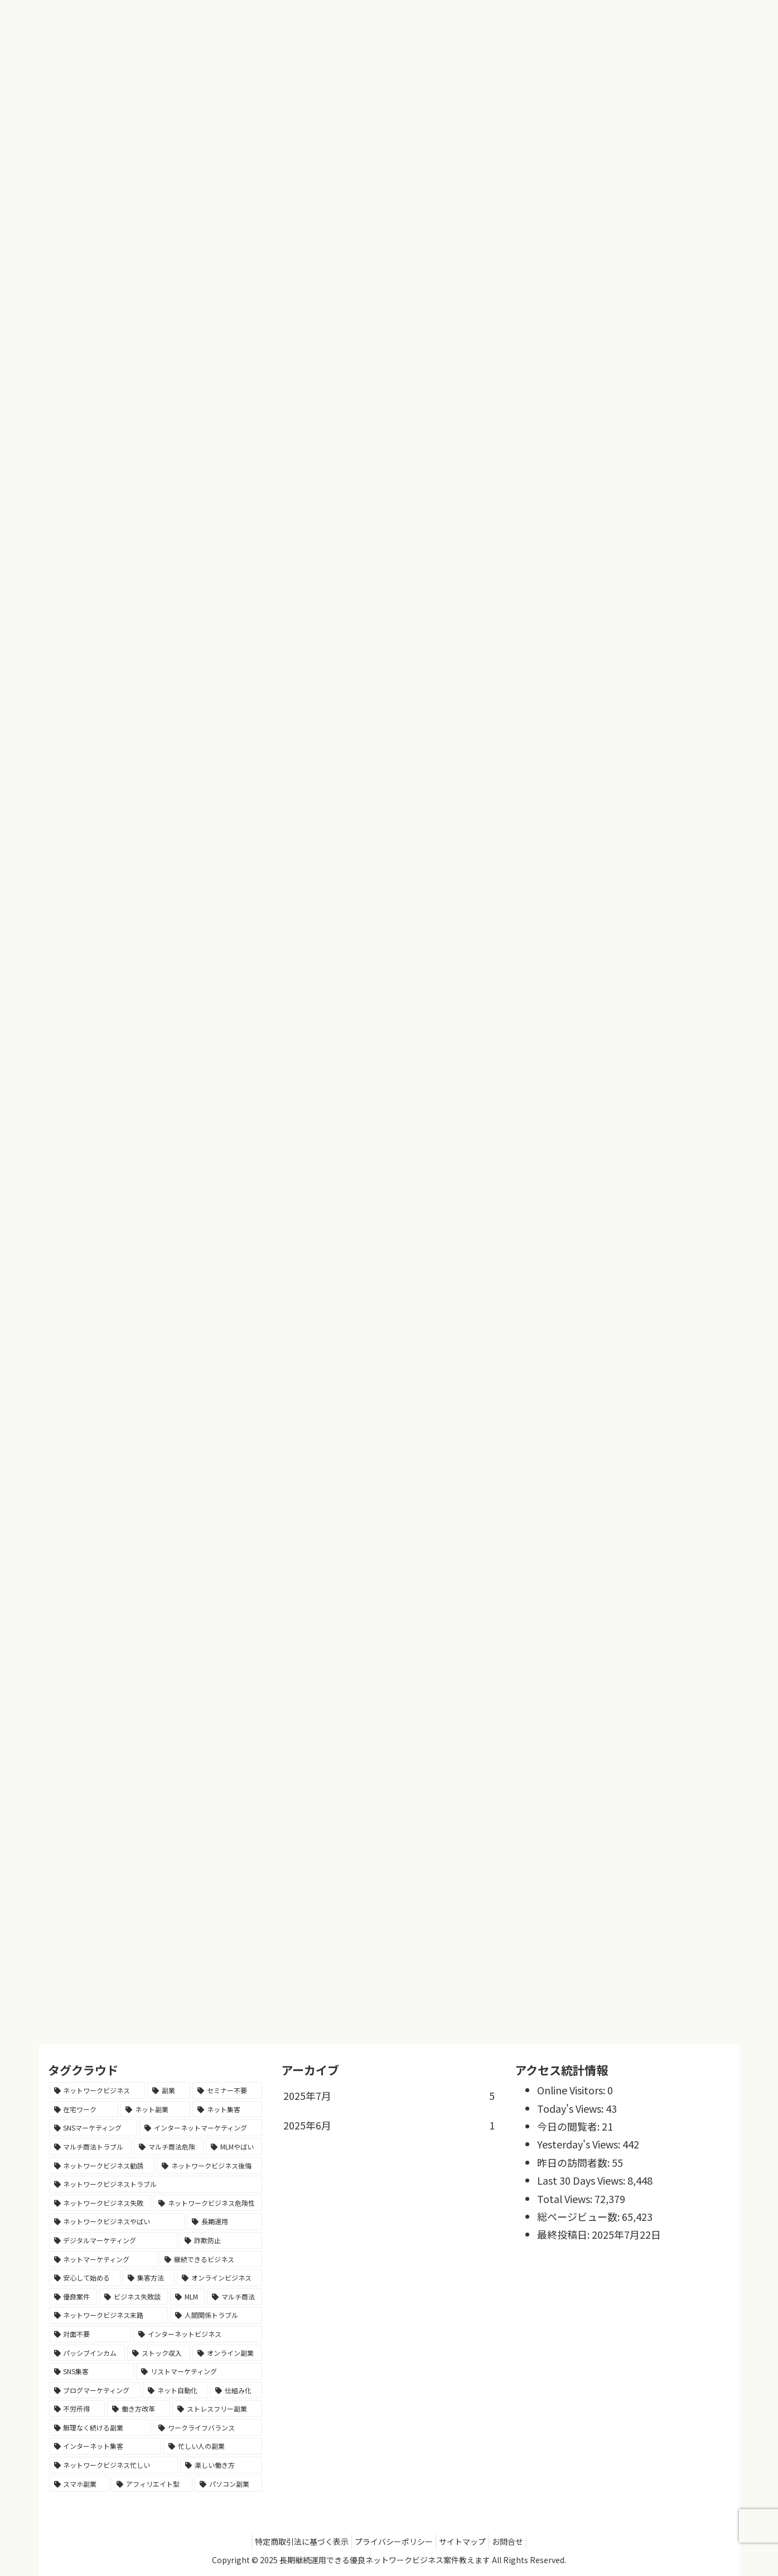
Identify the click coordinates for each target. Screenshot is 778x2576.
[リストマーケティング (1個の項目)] (199, 2371)
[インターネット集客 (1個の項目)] (105, 2446)
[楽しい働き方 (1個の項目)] (221, 2465)
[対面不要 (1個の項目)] (90, 2334)
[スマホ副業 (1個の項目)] (79, 2484)
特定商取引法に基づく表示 (293, 2541)
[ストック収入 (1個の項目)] (158, 2353)
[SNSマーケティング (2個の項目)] (93, 2127)
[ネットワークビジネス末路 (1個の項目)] (108, 2315)
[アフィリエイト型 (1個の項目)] (152, 2484)
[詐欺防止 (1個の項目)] (221, 2240)
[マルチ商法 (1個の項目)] (234, 2296)
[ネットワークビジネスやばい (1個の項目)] (117, 2221)
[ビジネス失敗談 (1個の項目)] (133, 2296)
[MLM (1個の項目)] (187, 2296)
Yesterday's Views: (579, 2144)
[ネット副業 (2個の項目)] (155, 2109)
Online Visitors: (572, 2090)
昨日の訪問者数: (574, 2162)
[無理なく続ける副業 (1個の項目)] (100, 2427)
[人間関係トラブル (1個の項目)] (216, 2315)
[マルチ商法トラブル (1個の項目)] (90, 2146)
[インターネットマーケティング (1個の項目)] (200, 2127)
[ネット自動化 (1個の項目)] (175, 2390)
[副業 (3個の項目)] (168, 2090)
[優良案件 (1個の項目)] (73, 2296)
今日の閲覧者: (569, 2126)
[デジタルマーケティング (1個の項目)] (113, 2240)
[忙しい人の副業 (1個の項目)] (212, 2446)
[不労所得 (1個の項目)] (77, 2408)
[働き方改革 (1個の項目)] (138, 2408)
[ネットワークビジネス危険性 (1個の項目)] (207, 2203)
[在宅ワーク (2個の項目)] (84, 2109)
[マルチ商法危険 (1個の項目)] (169, 2146)
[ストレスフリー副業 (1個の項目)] (217, 2408)
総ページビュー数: (579, 2216)
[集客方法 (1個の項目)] (149, 2277)
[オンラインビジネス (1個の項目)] (219, 2277)
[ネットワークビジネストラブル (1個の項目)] (156, 2184)
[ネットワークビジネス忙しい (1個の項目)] (113, 2465)
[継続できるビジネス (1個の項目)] (211, 2259)
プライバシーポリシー (391, 2541)
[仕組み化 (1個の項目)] (236, 2390)
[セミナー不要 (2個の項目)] (227, 2090)
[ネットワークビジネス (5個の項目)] (97, 2090)
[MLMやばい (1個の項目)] (234, 2146)
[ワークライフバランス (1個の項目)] (207, 2427)
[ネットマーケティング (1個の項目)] (103, 2259)
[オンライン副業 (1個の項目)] (227, 2353)
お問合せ (515, 2541)
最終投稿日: (564, 2234)
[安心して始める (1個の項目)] (85, 2277)
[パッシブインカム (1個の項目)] (87, 2353)
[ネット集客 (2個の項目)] (227, 2109)
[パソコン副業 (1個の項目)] (228, 2484)
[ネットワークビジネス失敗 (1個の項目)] (100, 2203)
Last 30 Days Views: (582, 2180)
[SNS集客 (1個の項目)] (91, 2371)
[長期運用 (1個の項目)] (224, 2221)
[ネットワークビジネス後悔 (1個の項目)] (209, 2165)
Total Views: (566, 2198)
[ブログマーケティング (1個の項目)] (95, 2390)
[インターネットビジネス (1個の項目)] (197, 2334)
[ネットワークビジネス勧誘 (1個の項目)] (101, 2165)
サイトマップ (465, 2541)
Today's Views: (571, 2108)
